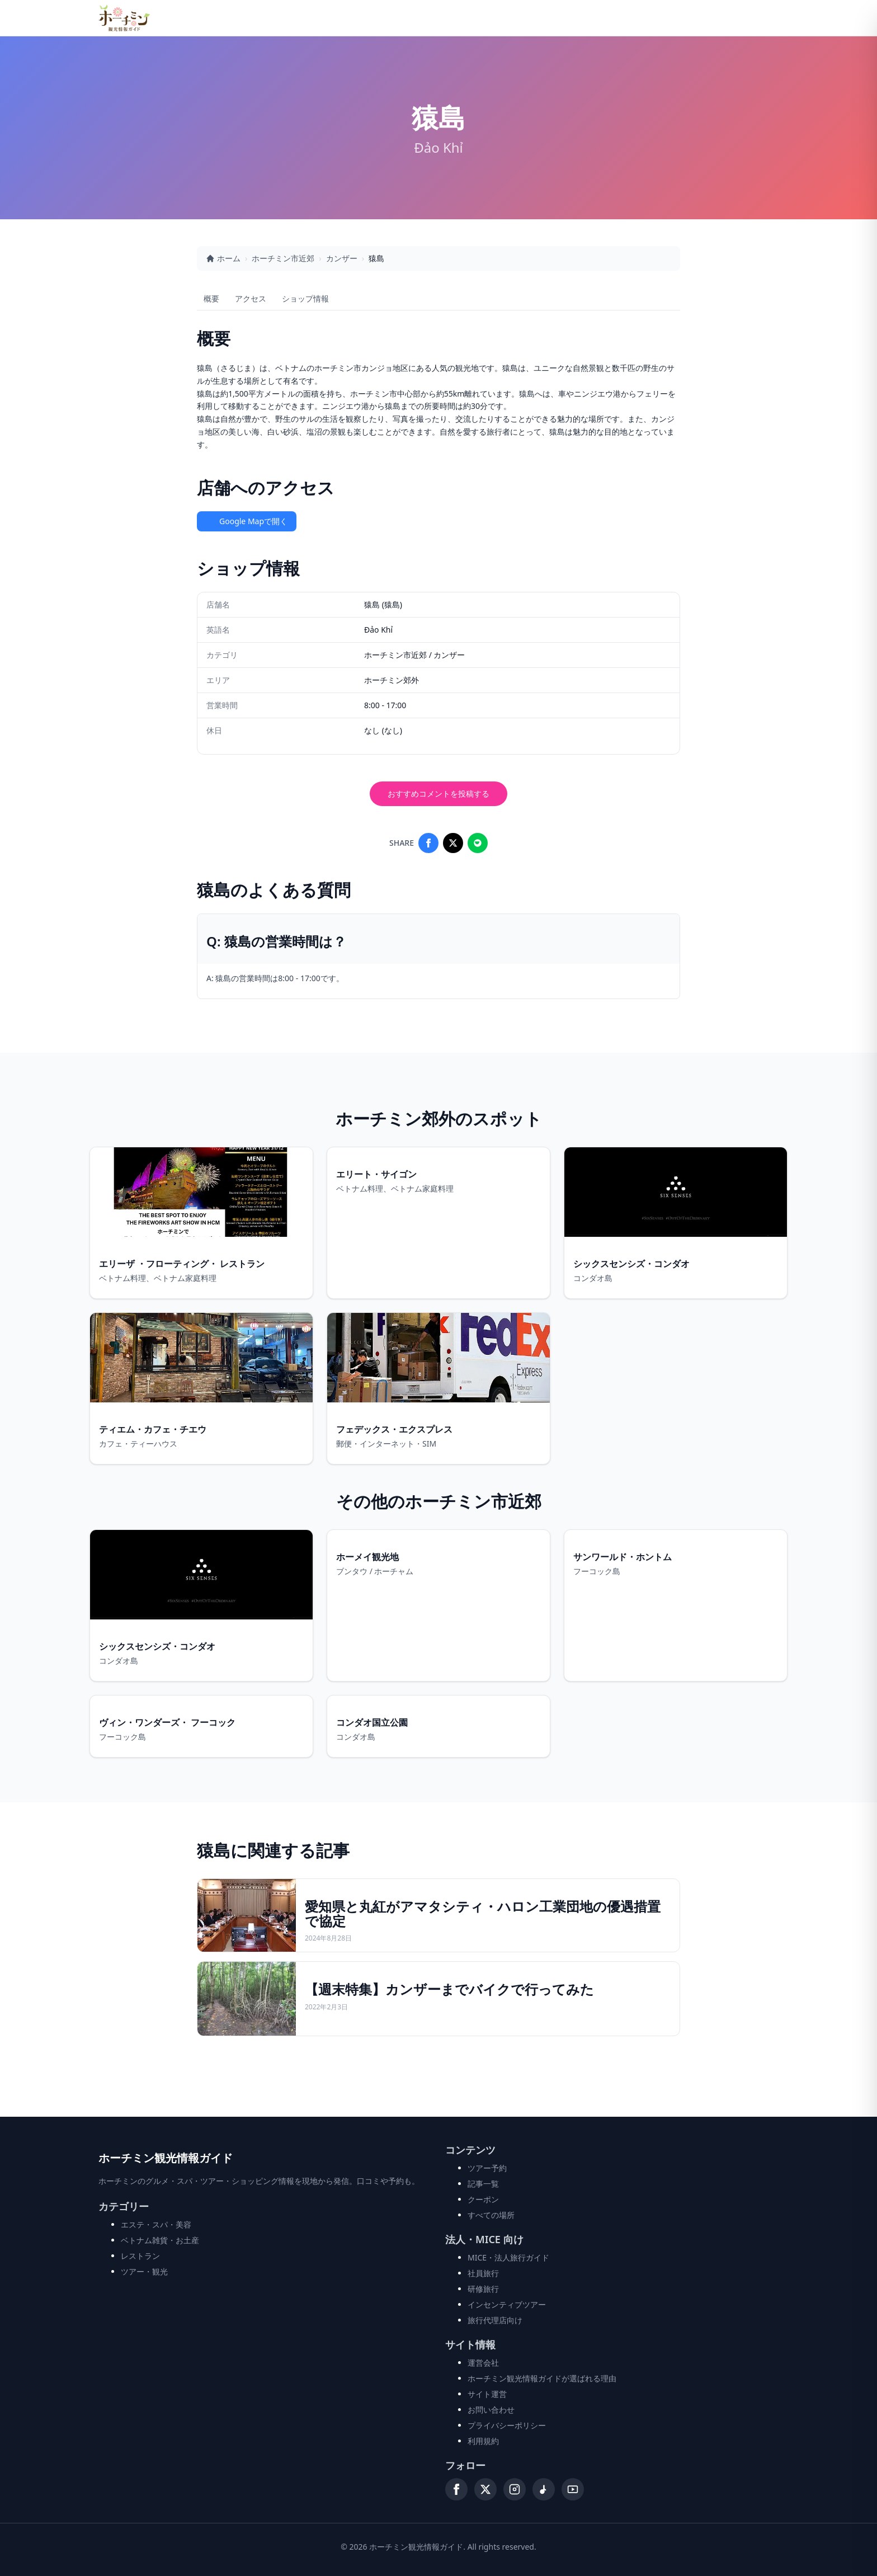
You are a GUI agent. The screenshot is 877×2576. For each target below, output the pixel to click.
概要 (211, 298)
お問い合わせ (491, 2409)
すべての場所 (491, 2215)
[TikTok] (543, 2489)
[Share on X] (453, 843)
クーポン (483, 2199)
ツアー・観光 (144, 2271)
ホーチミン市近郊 (283, 258)
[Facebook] (456, 2489)
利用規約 (483, 2441)
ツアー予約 (487, 2168)
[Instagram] (514, 2489)
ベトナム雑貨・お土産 (160, 2240)
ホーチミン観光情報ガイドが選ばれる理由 (542, 2378)
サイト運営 (487, 2394)
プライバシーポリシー (507, 2425)
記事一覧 (483, 2183)
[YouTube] (573, 2489)
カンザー (341, 258)
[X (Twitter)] (485, 2489)
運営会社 (483, 2362)
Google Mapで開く (246, 521)
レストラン (140, 2255)
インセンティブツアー (507, 2304)
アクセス (250, 298)
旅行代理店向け (495, 2320)
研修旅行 (483, 2288)
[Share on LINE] (478, 843)
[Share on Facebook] (428, 843)
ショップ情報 (305, 298)
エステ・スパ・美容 (156, 2224)
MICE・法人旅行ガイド (508, 2257)
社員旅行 (483, 2273)
